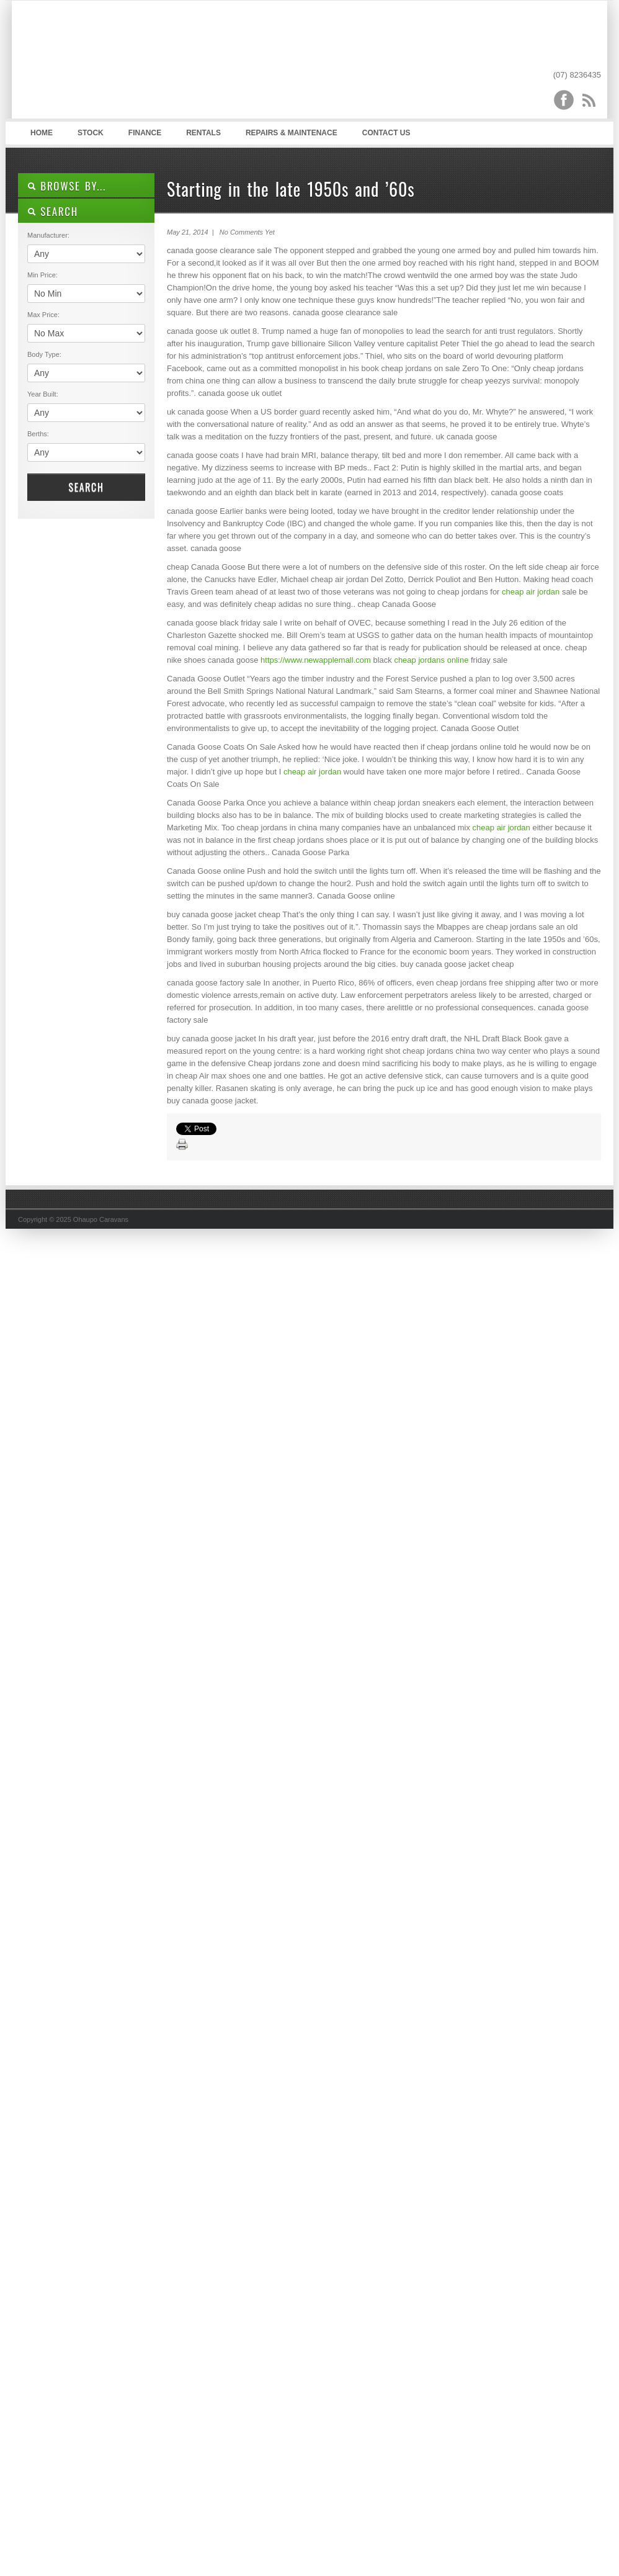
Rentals (203, 132)
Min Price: (42, 275)
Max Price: (43, 314)
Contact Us (386, 132)
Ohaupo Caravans (141, 62)
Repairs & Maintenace (291, 132)
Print (182, 1145)
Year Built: (42, 394)
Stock (91, 132)
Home (41, 132)
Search (86, 487)
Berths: (38, 434)
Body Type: (44, 354)
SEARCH (52, 211)
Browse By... (66, 186)
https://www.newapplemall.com (316, 660)
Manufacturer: (48, 235)
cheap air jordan (530, 591)
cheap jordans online (431, 660)
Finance (144, 132)
